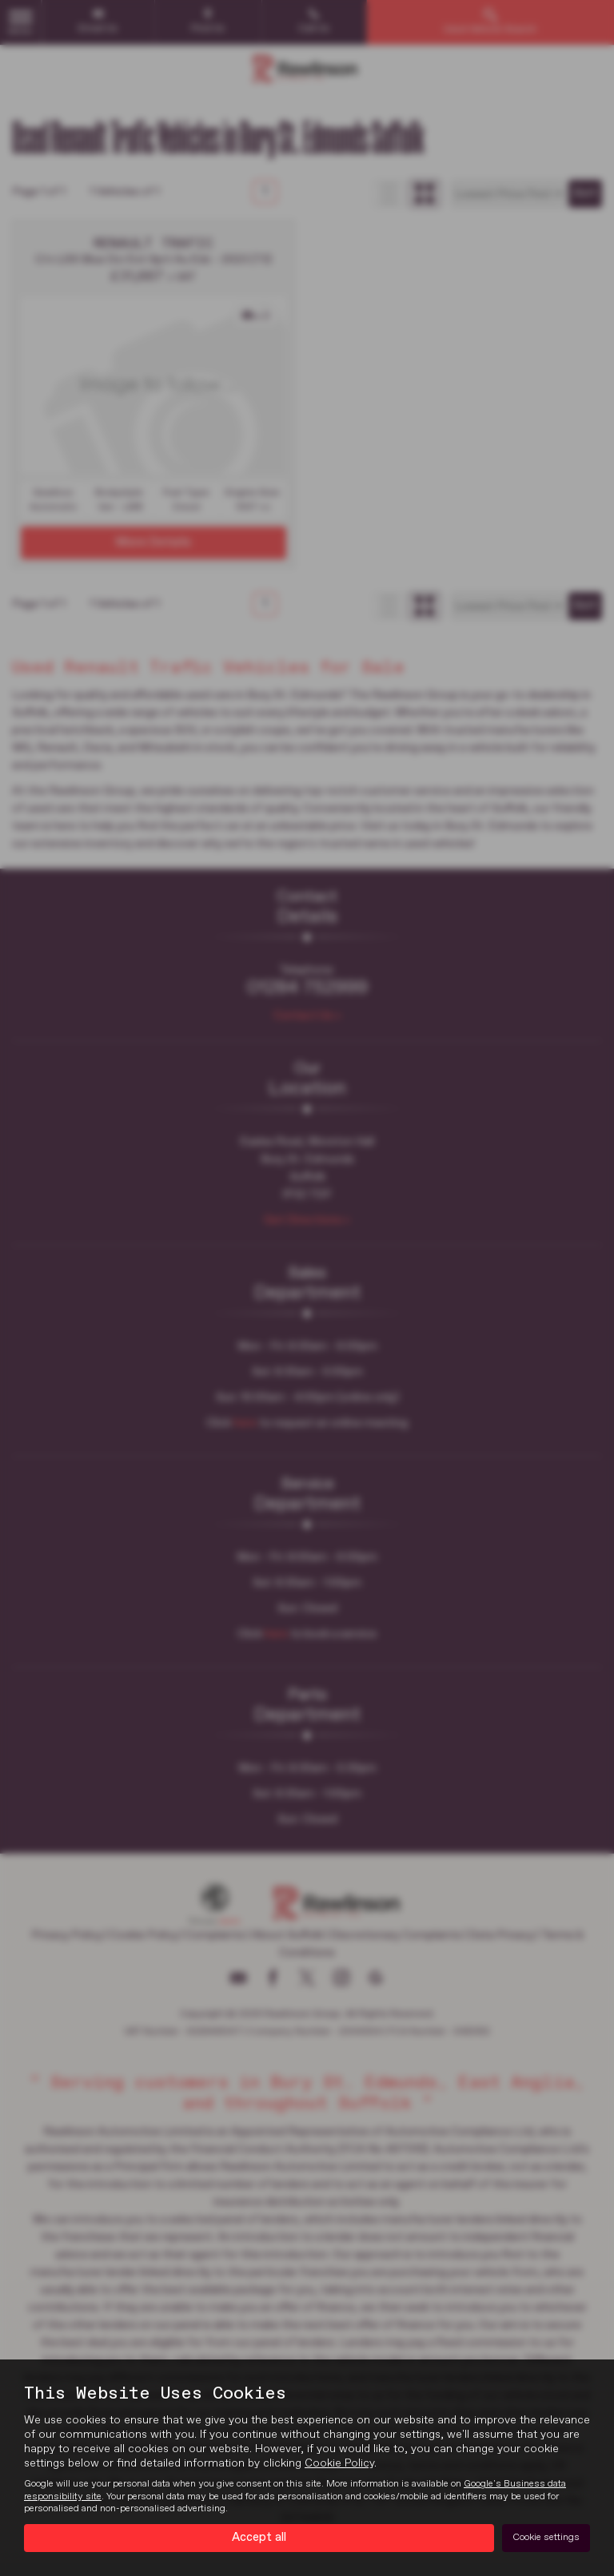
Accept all (259, 2536)
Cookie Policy (339, 2462)
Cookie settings (546, 2537)
